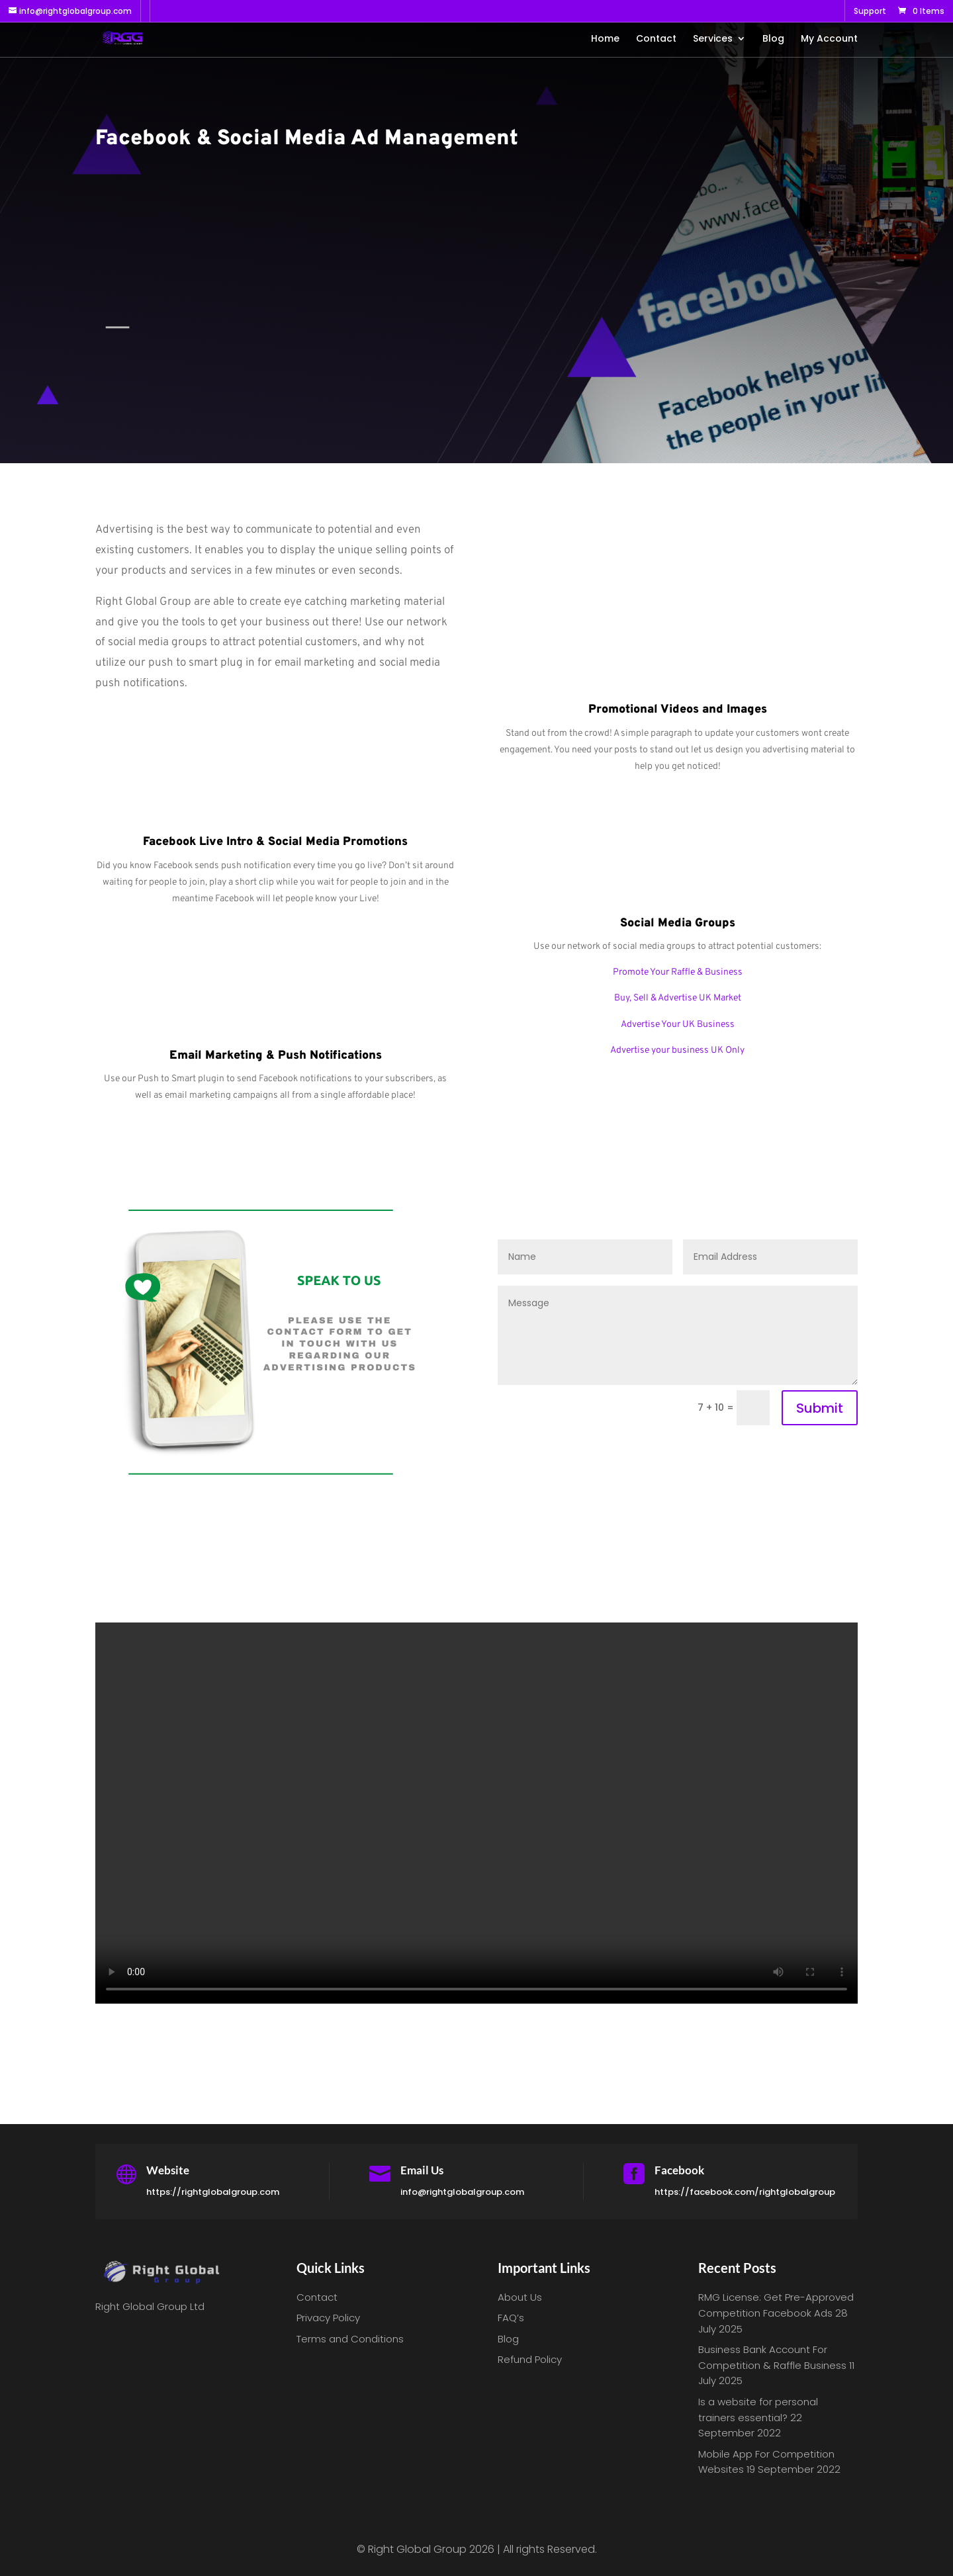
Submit (819, 1408)
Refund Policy (530, 2359)
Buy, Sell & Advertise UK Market (677, 998)
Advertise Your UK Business (678, 1024)
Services (713, 39)
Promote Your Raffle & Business (678, 972)
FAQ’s (511, 2318)
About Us (520, 2297)
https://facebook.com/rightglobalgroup (745, 2192)
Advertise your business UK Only (677, 1050)
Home (605, 39)
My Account (829, 39)
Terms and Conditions (350, 2339)
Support (870, 12)
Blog (773, 39)
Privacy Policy (328, 2318)
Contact (656, 39)
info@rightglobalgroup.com (462, 2192)
